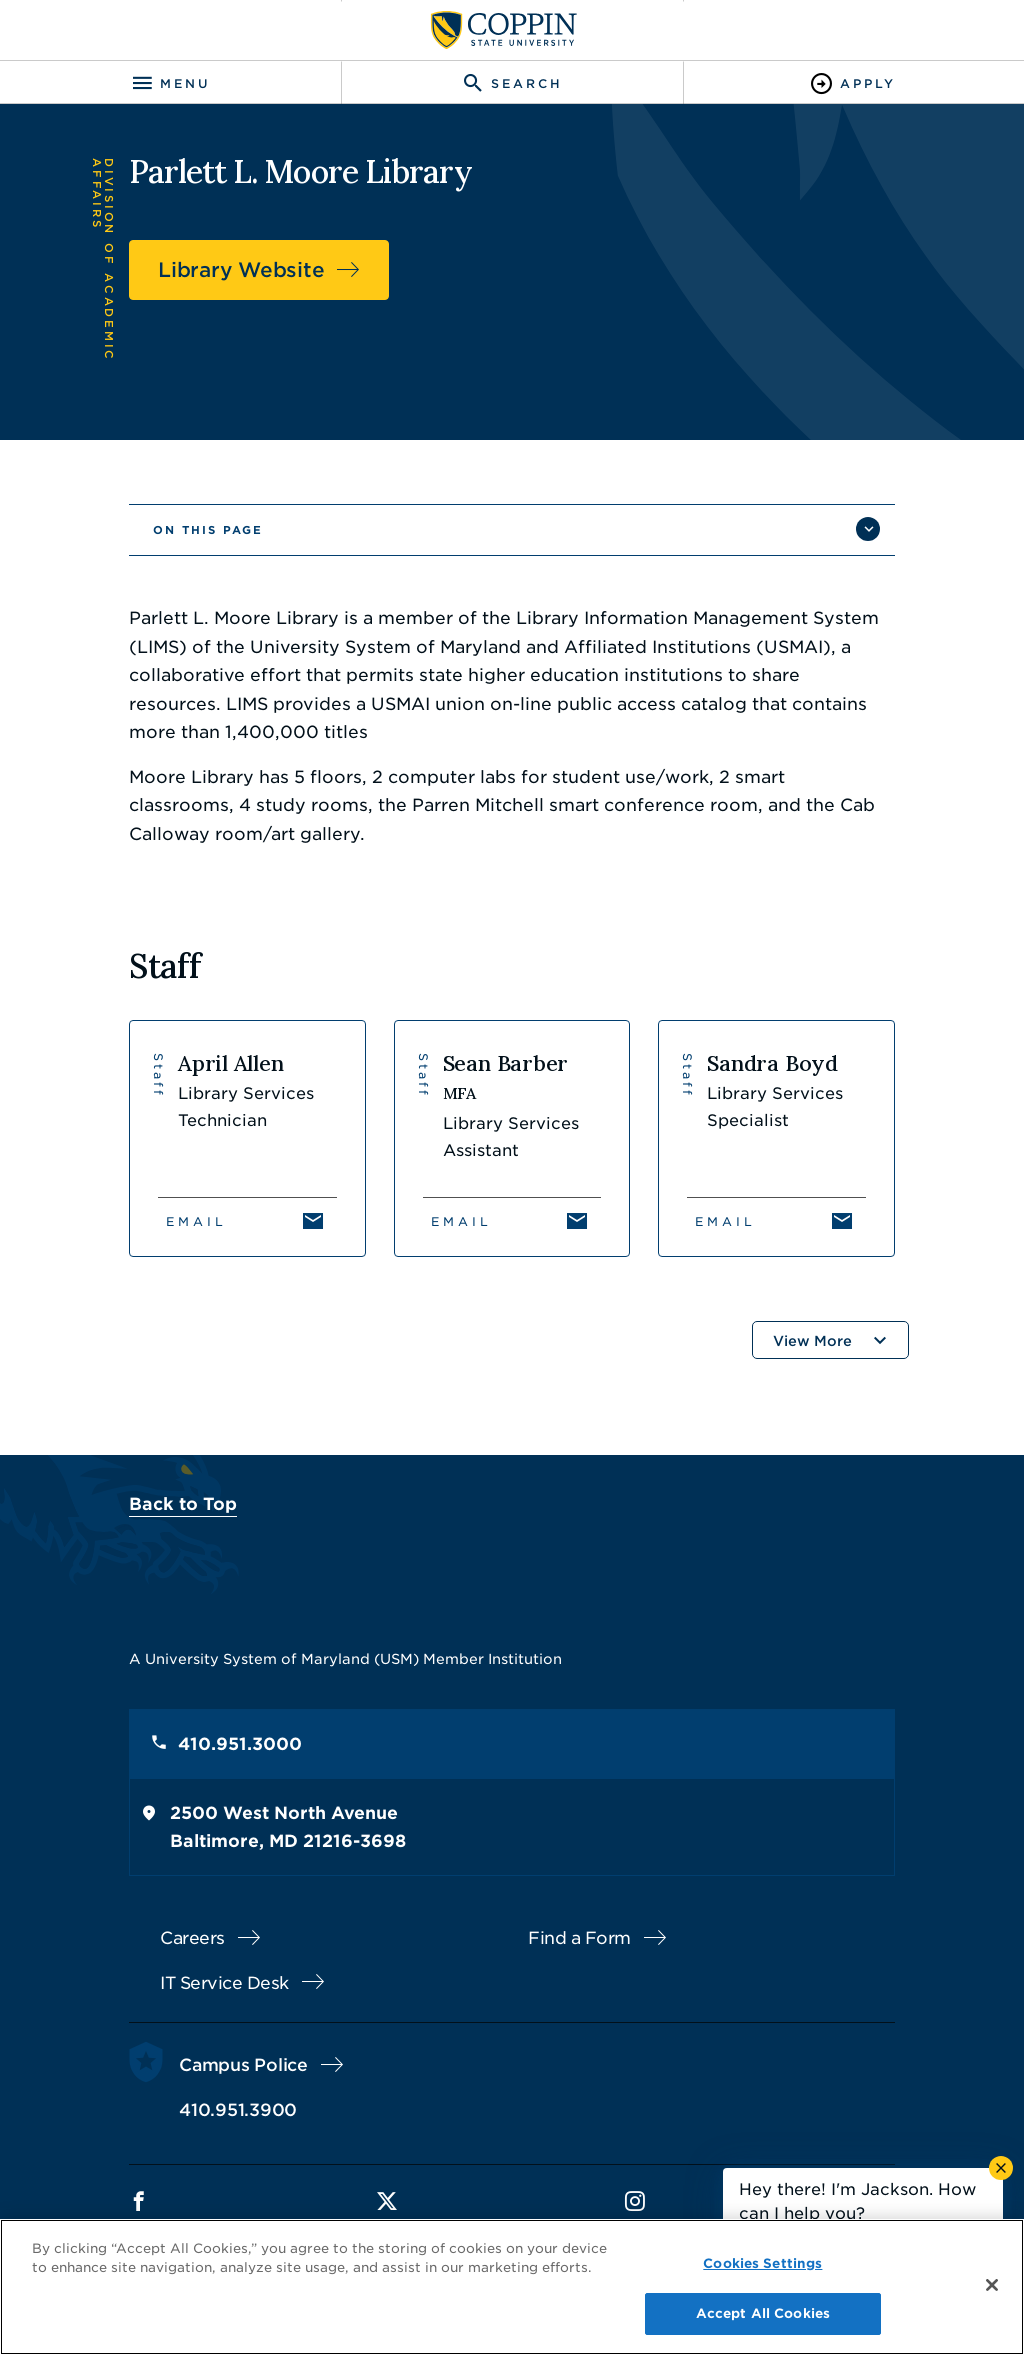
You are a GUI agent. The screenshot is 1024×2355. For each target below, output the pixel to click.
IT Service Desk (224, 1983)
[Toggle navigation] (170, 83)
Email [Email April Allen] (196, 1221)
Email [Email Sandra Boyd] (725, 1221)
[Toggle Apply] (853, 83)
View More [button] (812, 1341)
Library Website (241, 270)
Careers (192, 1938)
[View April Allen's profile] (247, 1138)
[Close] (992, 2285)
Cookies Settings (762, 2263)
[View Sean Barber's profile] (512, 1138)
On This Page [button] (208, 530)
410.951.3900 (238, 2110)
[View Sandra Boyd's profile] (776, 1138)
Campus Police (243, 2065)
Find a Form (579, 1938)
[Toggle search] (511, 83)
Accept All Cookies (763, 2313)
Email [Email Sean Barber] (461, 1221)
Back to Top (183, 1504)
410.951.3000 (240, 1744)
